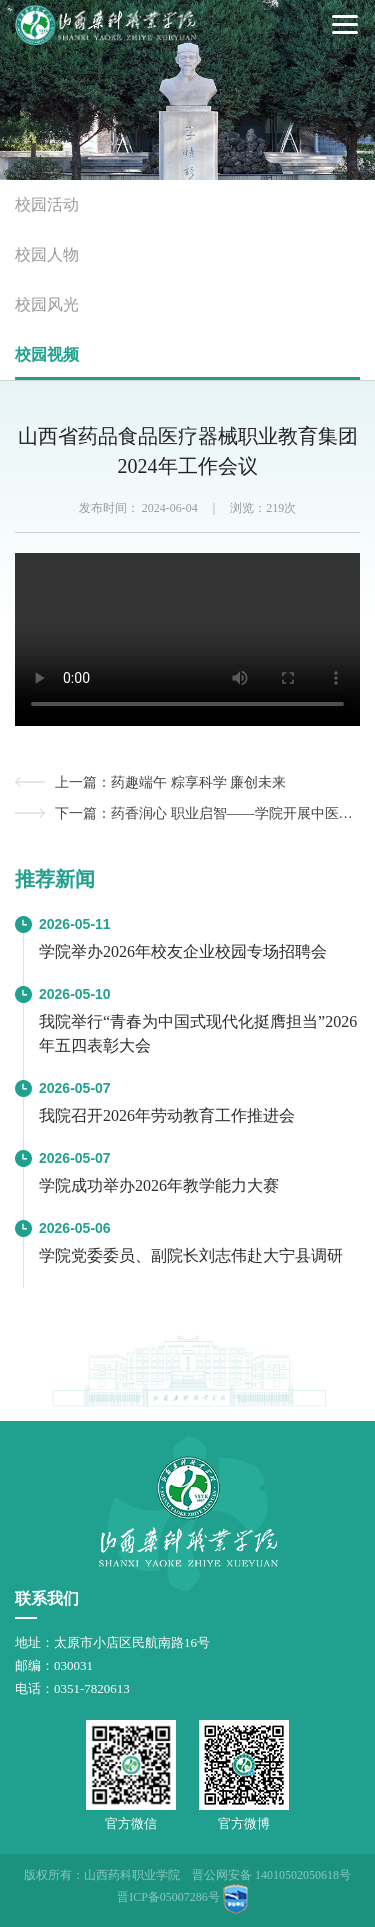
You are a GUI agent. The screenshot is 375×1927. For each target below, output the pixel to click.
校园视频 (47, 354)
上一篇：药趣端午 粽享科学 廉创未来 (170, 782)
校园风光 (47, 304)
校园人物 (47, 254)
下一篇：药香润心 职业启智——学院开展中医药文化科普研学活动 (207, 813)
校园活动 (47, 204)
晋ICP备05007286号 (168, 1897)
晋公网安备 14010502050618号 (271, 1875)
